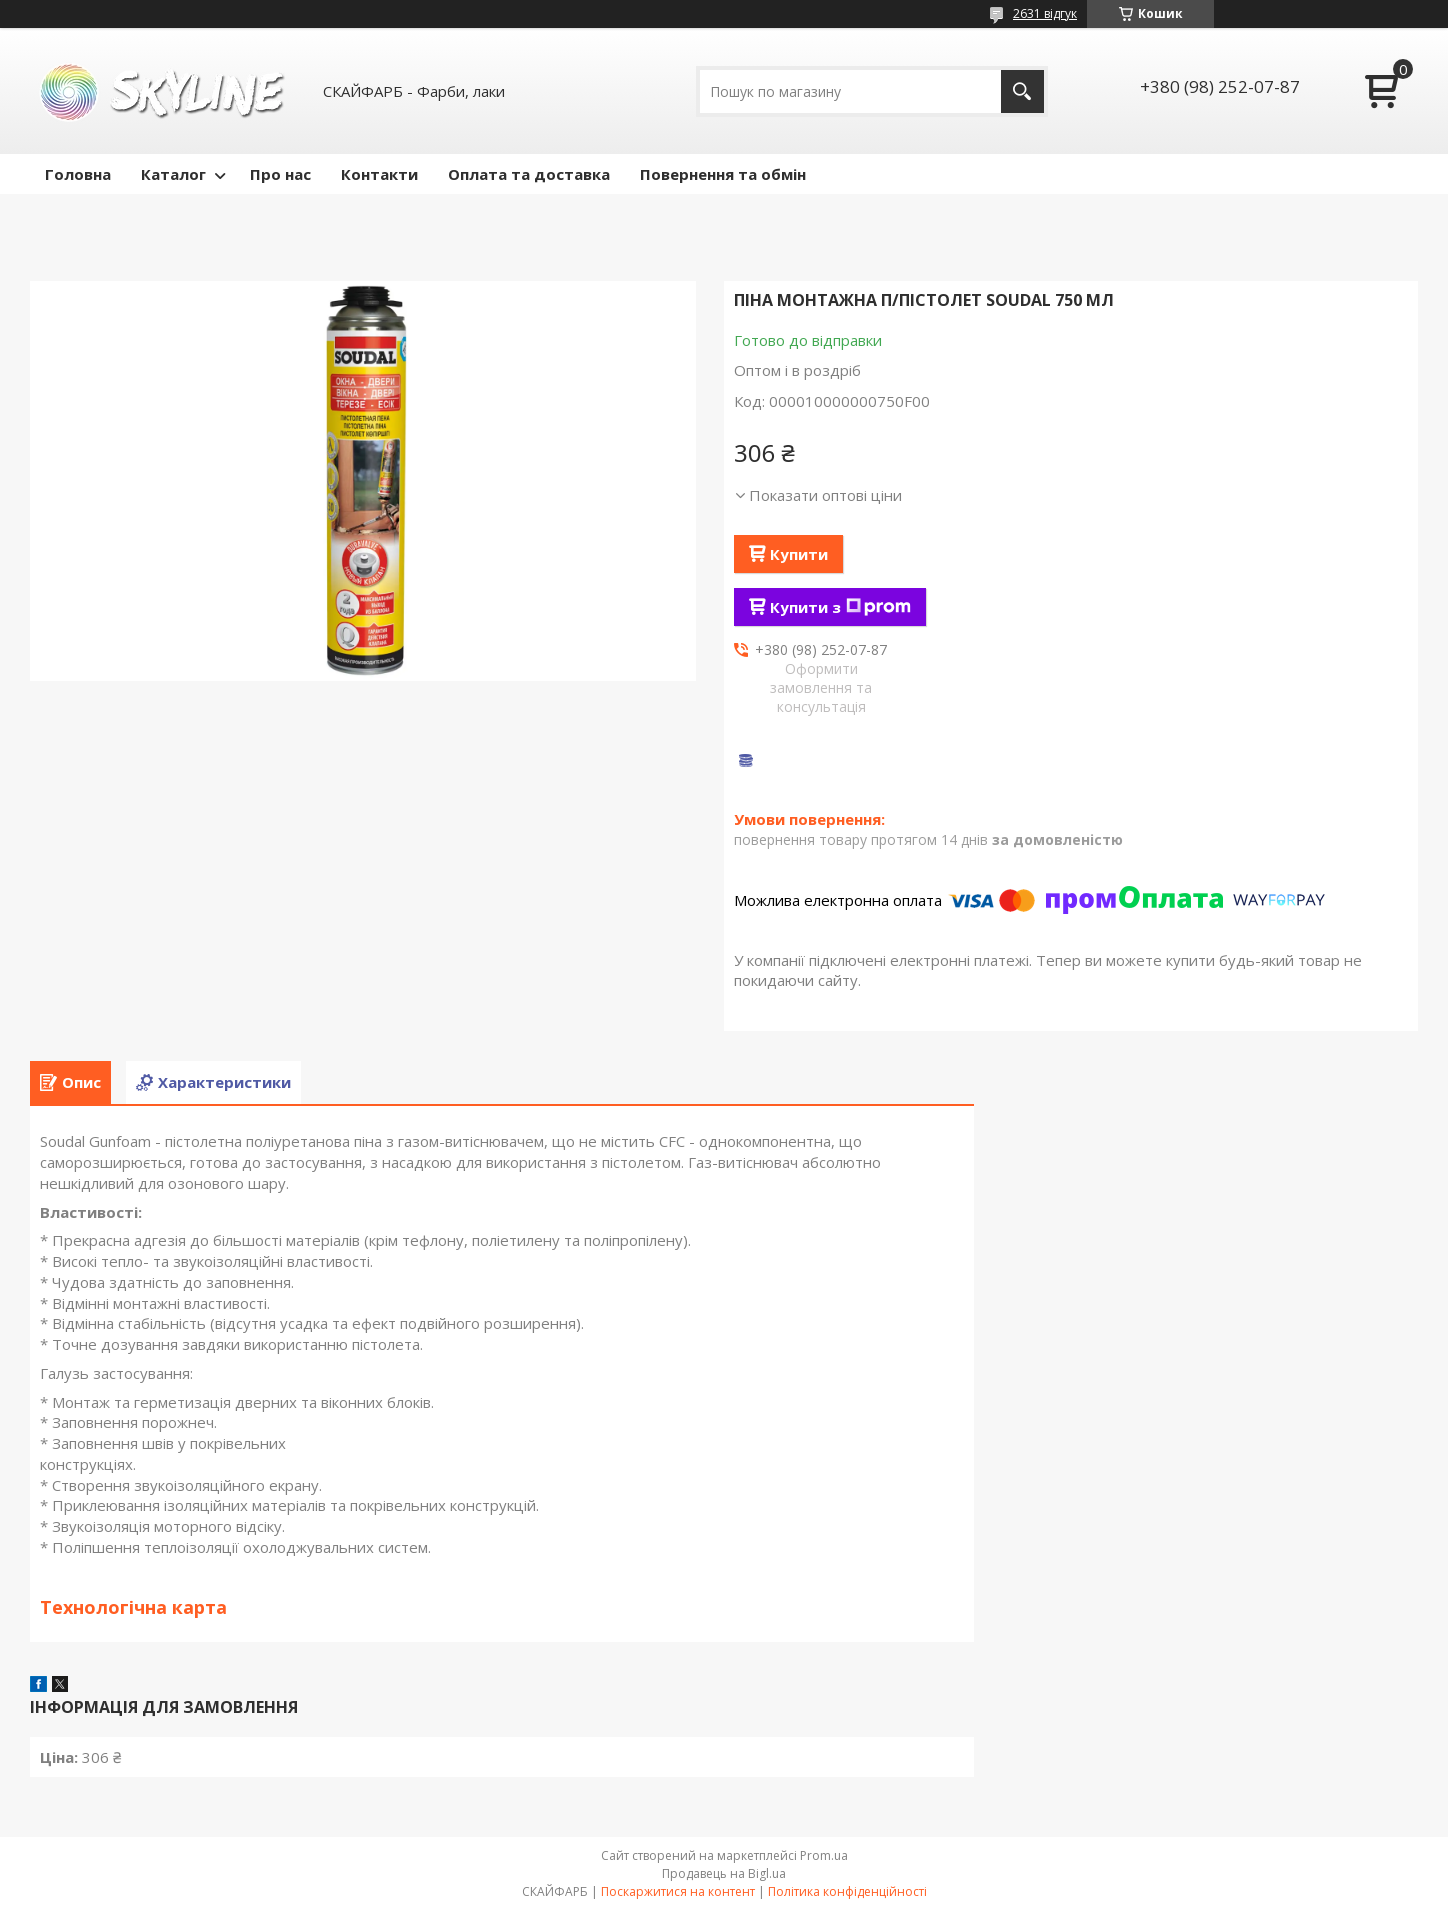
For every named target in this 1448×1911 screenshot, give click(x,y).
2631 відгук (1045, 13)
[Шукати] (1022, 91)
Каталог (173, 174)
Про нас (280, 174)
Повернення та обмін (723, 174)
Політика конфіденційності (847, 1891)
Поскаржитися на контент (678, 1891)
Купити (799, 554)
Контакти (379, 174)
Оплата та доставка (529, 174)
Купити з (840, 607)
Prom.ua (824, 1855)
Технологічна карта (133, 1607)
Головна (78, 174)
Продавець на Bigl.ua (724, 1873)
